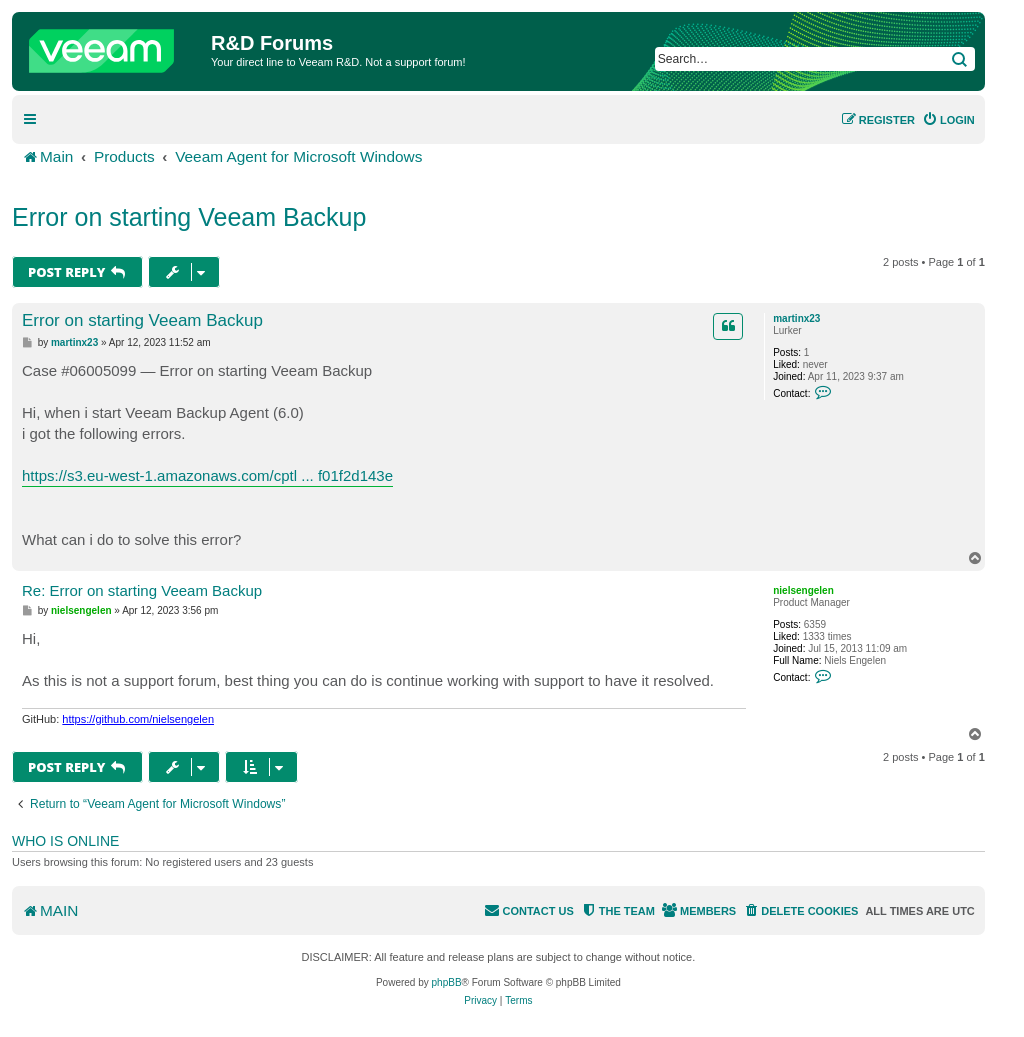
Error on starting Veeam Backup (189, 217)
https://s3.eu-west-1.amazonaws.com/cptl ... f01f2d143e (207, 475)
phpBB (447, 982)
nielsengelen (803, 590)
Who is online (65, 841)
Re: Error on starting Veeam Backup (142, 590)
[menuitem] (948, 120)
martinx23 (796, 318)
